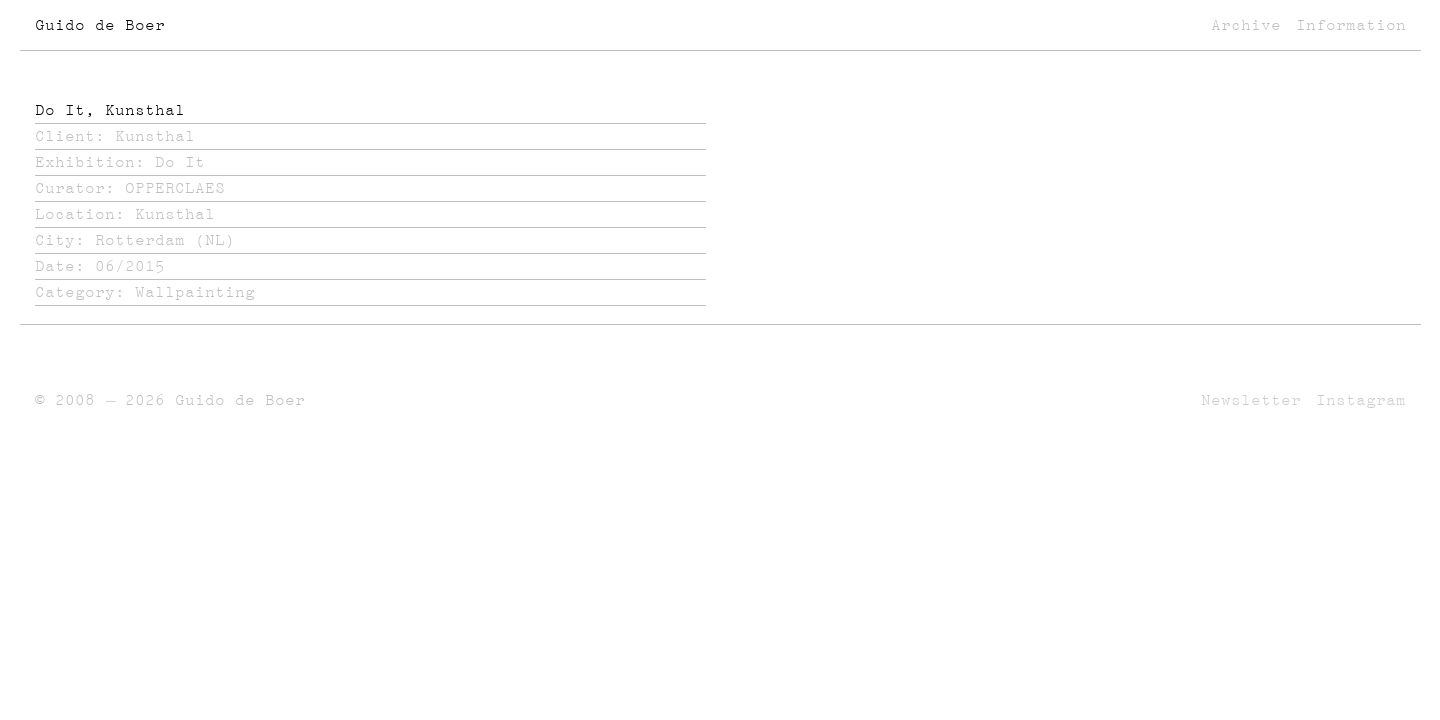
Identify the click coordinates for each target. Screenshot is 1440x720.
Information (1351, 25)
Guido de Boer (100, 25)
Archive (1246, 25)
